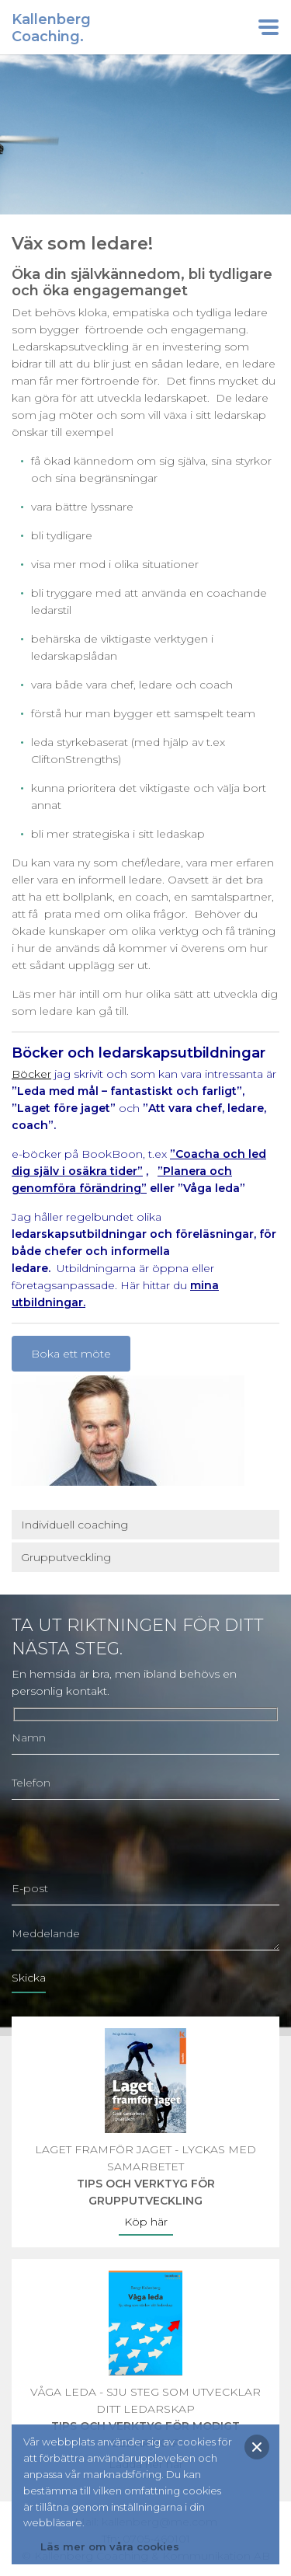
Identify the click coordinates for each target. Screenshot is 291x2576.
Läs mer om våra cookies (109, 2546)
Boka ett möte (71, 1354)
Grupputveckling (66, 1557)
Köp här (146, 2222)
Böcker (31, 1074)
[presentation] (130, 1841)
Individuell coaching (74, 1525)
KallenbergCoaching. (51, 28)
